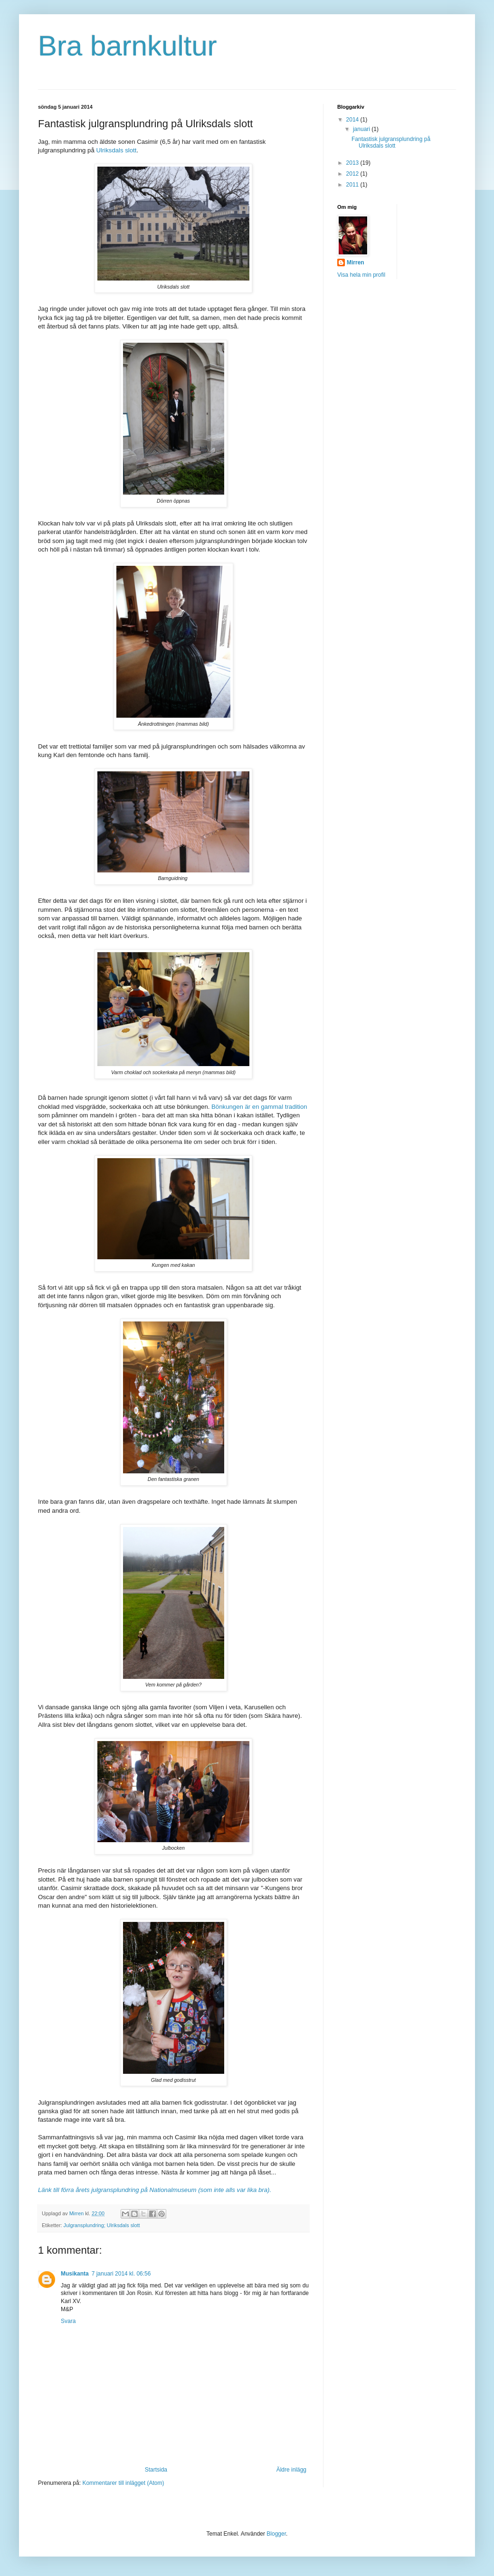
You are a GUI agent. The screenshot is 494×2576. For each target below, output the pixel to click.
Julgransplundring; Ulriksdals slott (102, 2225)
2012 (353, 173)
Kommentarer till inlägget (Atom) (123, 2483)
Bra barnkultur (127, 46)
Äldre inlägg (291, 2469)
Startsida (156, 2469)
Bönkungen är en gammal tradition (259, 1106)
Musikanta (75, 2273)
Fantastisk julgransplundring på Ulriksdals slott (391, 142)
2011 (353, 184)
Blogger (276, 2533)
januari (362, 129)
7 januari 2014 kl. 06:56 (121, 2273)
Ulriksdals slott (116, 150)
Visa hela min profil (361, 275)
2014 (353, 119)
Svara (68, 2321)
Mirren (355, 262)
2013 (353, 162)
